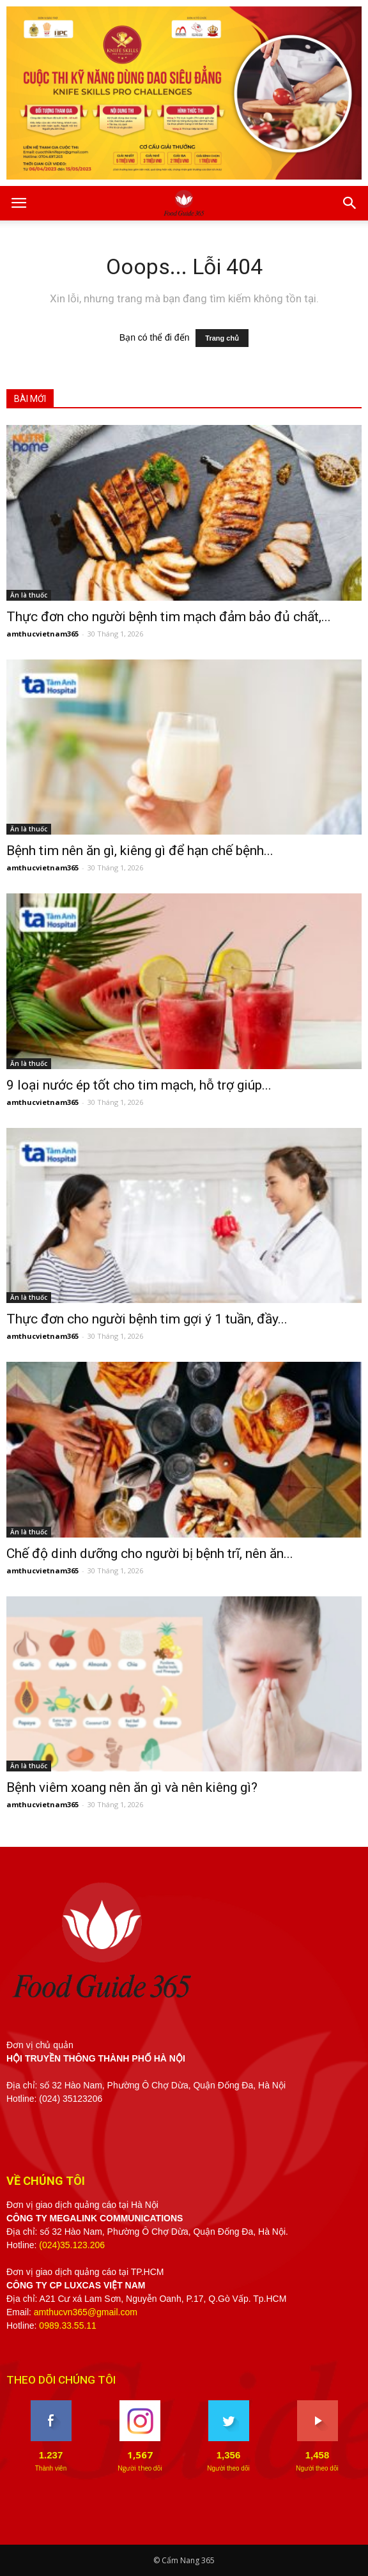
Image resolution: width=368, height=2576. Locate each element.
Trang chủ (222, 338)
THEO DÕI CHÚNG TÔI (61, 2379)
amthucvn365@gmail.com (85, 2312)
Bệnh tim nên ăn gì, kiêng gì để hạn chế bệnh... (139, 850)
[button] (350, 203)
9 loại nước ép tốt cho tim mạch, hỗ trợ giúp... (139, 1085)
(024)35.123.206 (72, 2245)
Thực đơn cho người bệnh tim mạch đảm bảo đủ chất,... (168, 616)
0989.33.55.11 (67, 2325)
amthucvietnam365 (42, 633)
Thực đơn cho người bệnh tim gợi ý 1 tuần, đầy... (147, 1319)
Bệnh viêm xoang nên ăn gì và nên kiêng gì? (131, 1787)
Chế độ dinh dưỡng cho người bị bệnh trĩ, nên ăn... (149, 1553)
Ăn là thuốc (28, 594)
